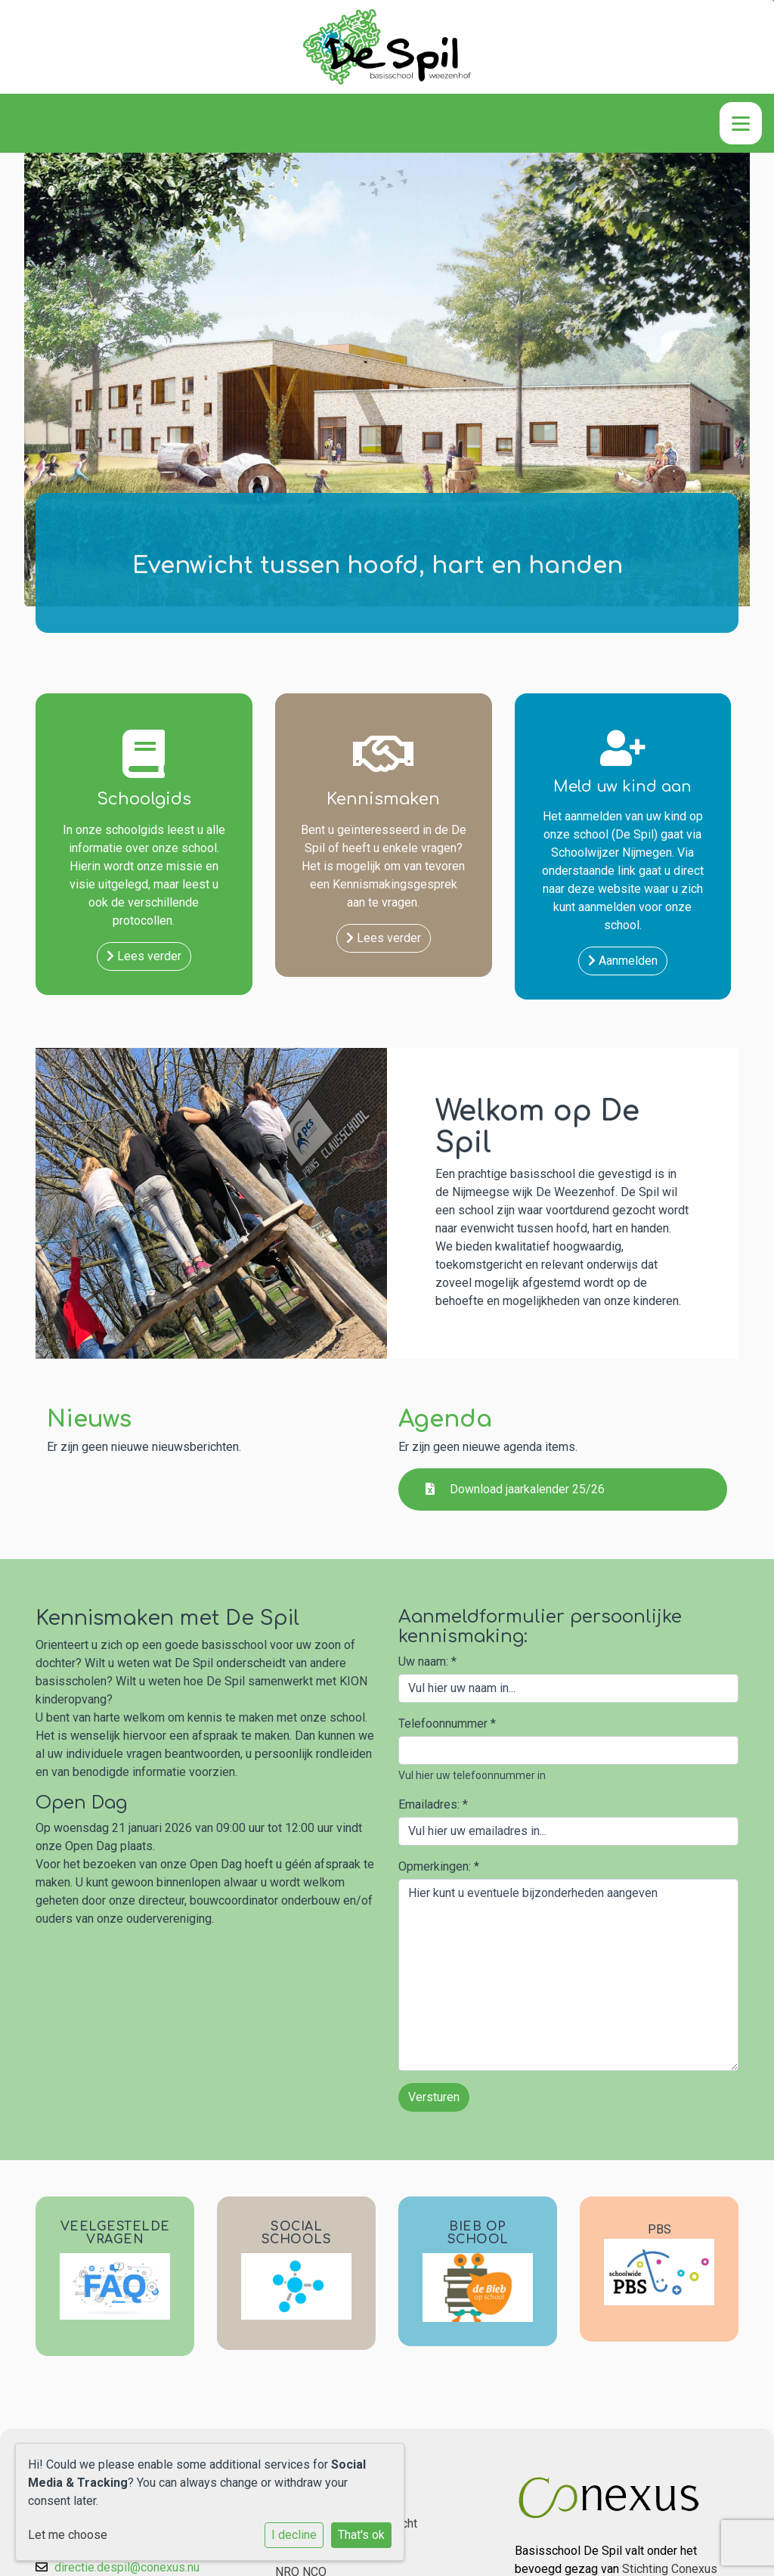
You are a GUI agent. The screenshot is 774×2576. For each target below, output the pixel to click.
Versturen (434, 2097)
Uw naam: (427, 1661)
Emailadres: (433, 1804)
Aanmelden (623, 960)
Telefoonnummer (447, 1723)
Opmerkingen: (438, 1866)
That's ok (361, 2535)
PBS (659, 2229)
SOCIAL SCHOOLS (297, 2233)
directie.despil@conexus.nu (127, 2567)
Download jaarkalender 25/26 (515, 1489)
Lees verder (144, 956)
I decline (294, 2535)
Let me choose (67, 2535)
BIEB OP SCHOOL (478, 2233)
